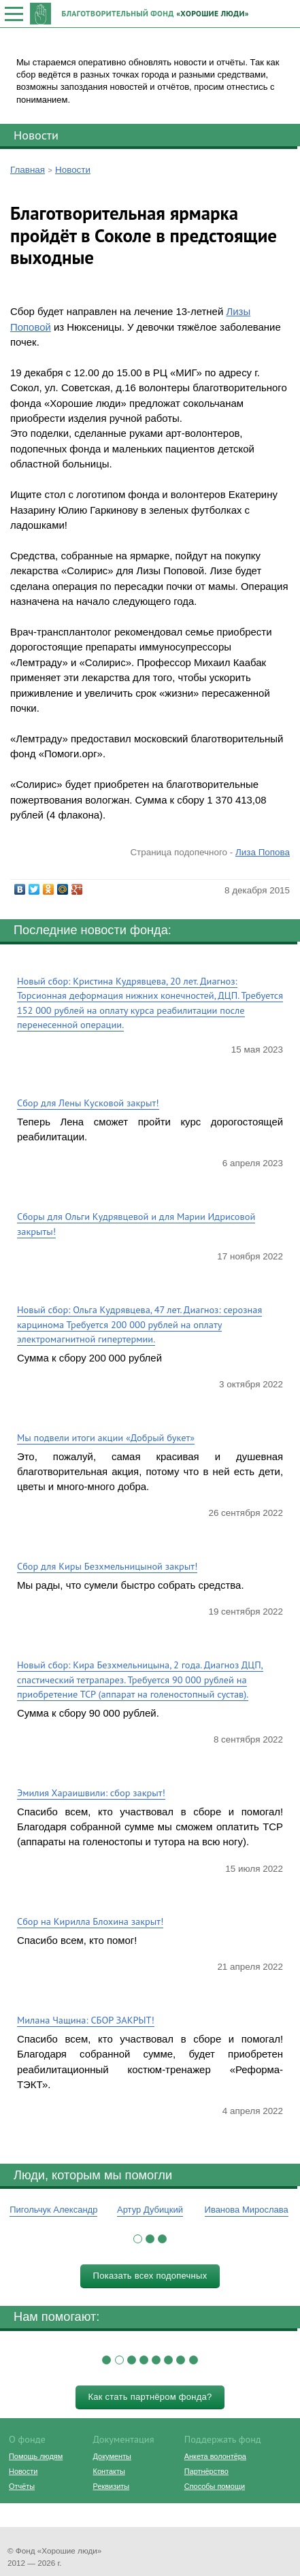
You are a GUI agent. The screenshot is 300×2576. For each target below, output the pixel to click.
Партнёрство (206, 2471)
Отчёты (22, 2486)
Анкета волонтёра (215, 2456)
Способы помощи (214, 2486)
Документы (112, 2456)
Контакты (109, 2471)
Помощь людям (36, 2456)
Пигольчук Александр (53, 2210)
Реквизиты (111, 2486)
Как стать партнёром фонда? (150, 2397)
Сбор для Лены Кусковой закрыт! (88, 1102)
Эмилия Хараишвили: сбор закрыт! (91, 1792)
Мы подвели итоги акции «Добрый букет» (106, 1437)
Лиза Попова (262, 852)
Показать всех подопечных (150, 2275)
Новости (36, 135)
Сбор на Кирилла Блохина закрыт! (90, 1921)
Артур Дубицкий (150, 2210)
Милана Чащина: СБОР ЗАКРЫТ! (85, 2019)
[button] (137, 2238)
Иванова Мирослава (246, 2210)
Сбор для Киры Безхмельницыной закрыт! (107, 1565)
